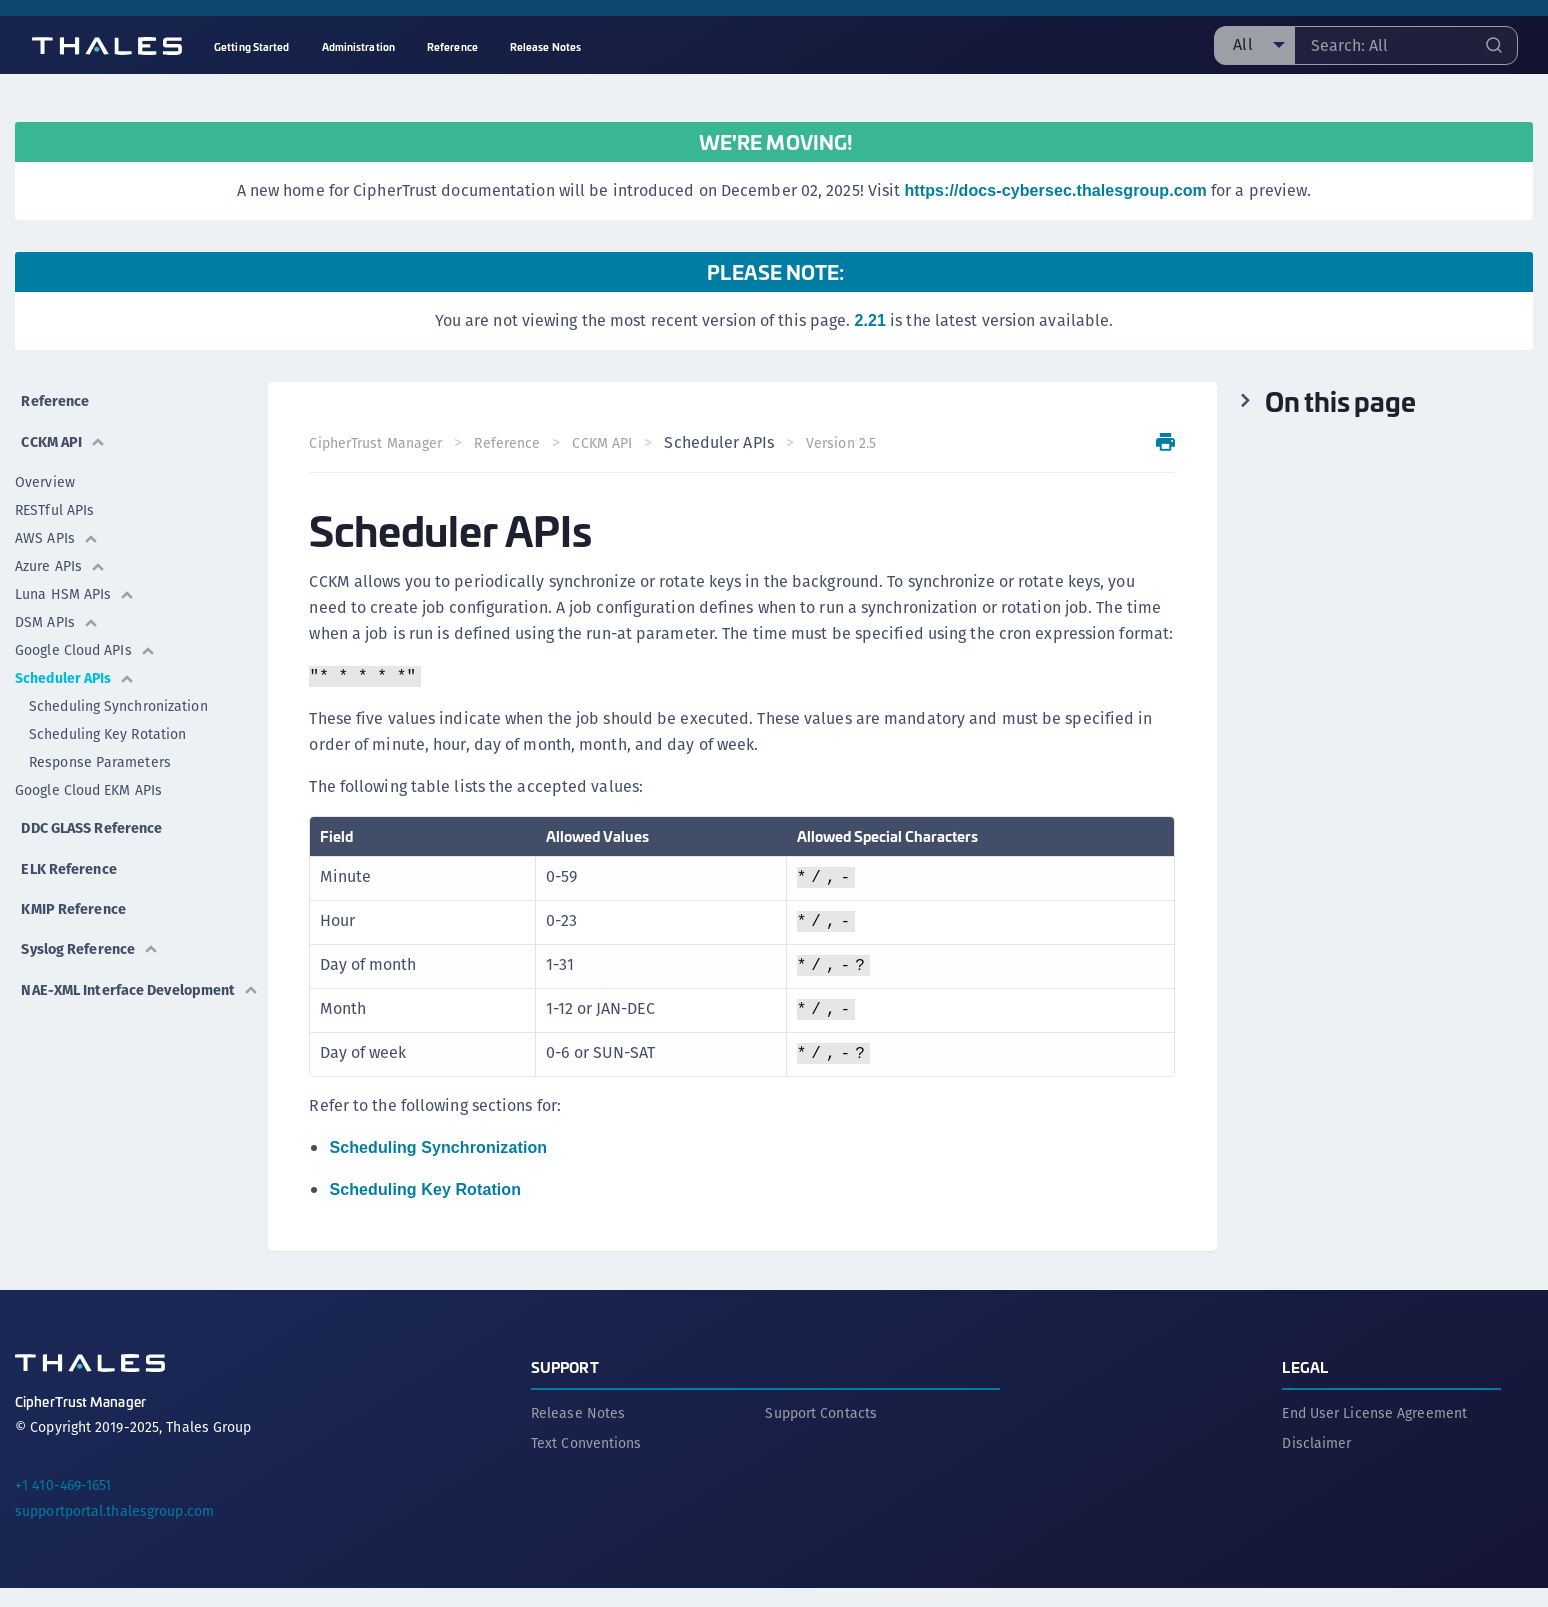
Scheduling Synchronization (118, 693)
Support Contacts (821, 1432)
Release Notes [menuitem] (545, 46)
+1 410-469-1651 (63, 1504)
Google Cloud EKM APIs (88, 777)
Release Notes (578, 1432)
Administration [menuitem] (358, 46)
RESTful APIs (54, 497)
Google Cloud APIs (85, 637)
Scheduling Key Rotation (107, 721)
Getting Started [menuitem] (252, 46)
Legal (1305, 1385)
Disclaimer (1316, 1462)
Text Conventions (586, 1462)
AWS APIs (57, 525)
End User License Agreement (1374, 1432)
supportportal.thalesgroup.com (114, 1530)
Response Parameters (100, 749)
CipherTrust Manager (382, 443)
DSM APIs (57, 609)
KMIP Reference (74, 876)
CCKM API (62, 428)
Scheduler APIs (75, 665)
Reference (53, 394)
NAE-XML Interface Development (84, 957)
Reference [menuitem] (452, 46)
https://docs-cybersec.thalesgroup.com (1055, 190)
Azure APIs (60, 553)
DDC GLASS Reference (94, 808)
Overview (45, 469)
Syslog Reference (91, 910)
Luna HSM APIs (75, 581)
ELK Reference (68, 842)
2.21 (870, 320)
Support (565, 1385)
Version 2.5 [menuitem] (847, 443)
